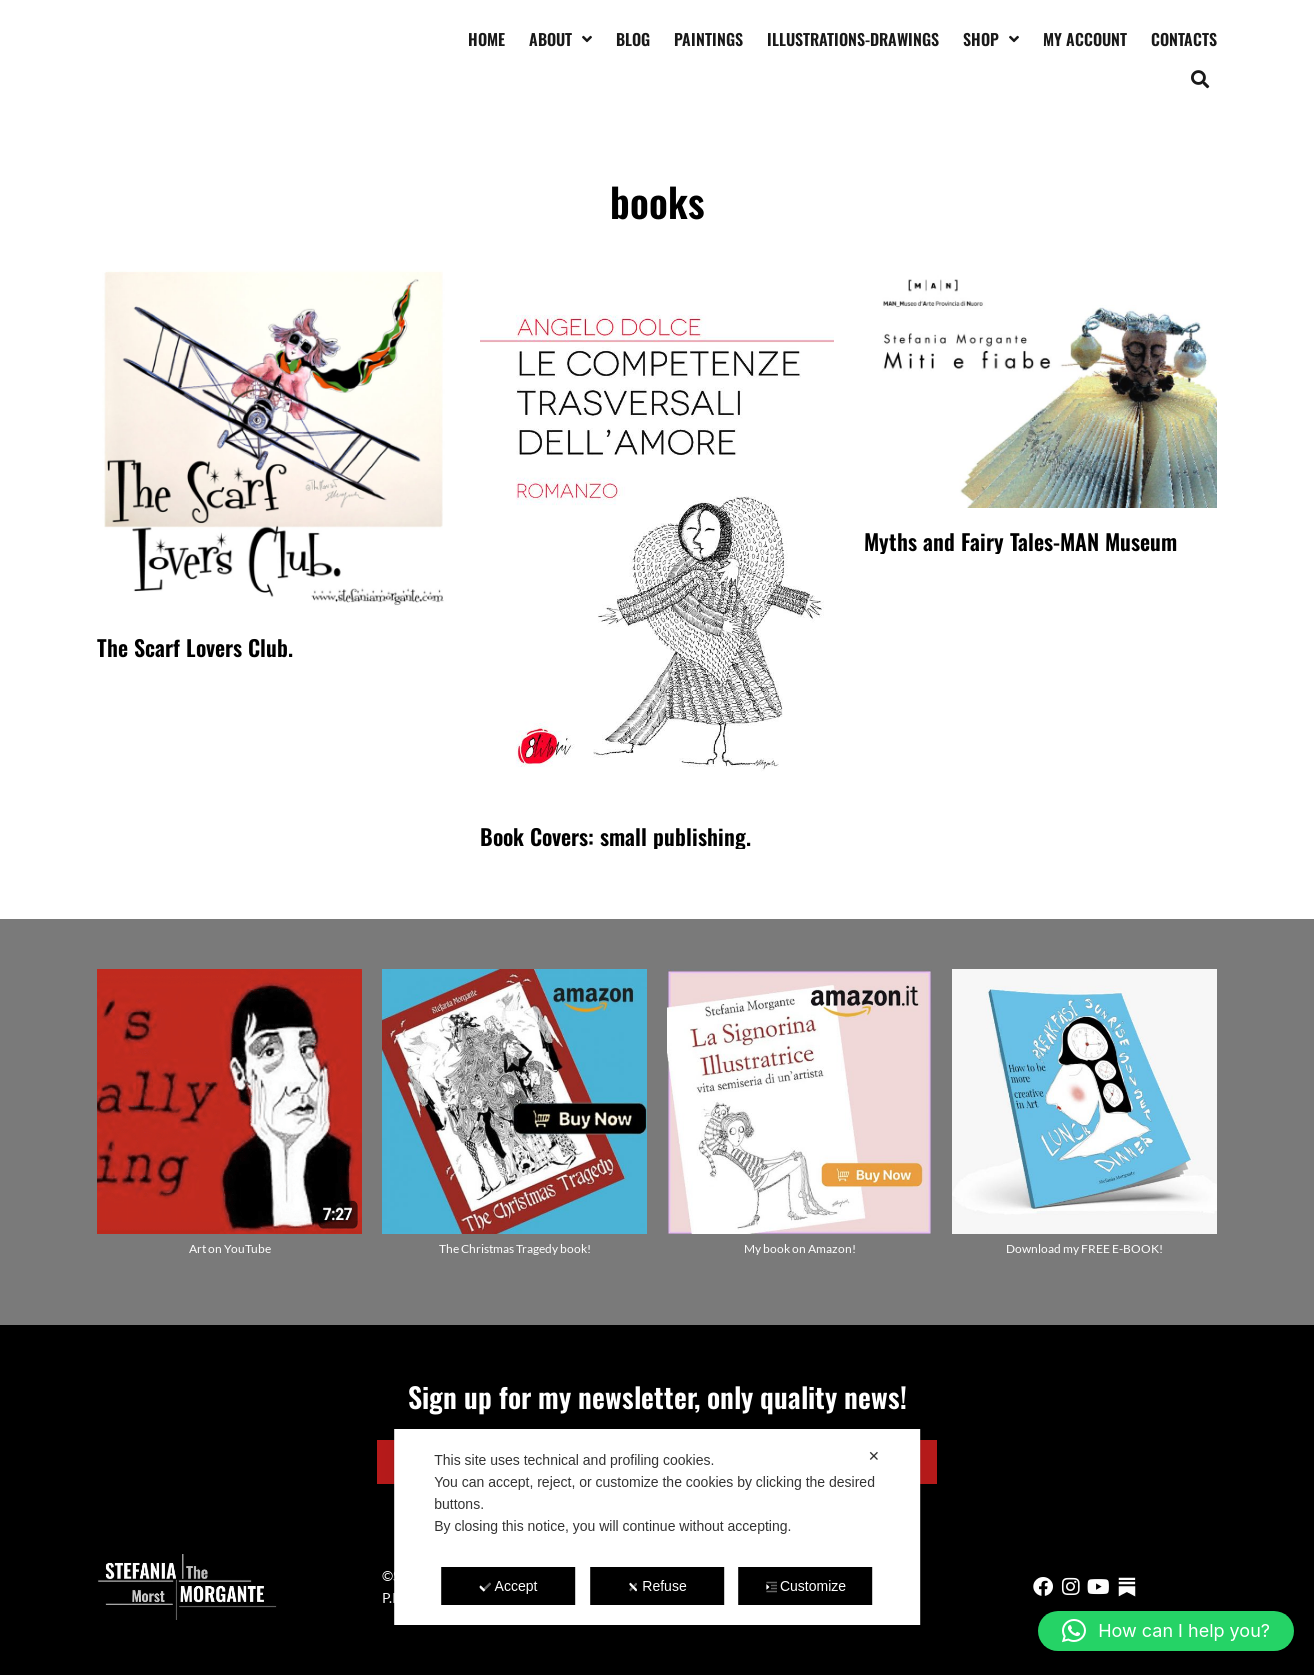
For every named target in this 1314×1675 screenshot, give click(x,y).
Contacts (1184, 39)
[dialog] (657, 1527)
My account (1085, 39)
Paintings (708, 39)
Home (486, 39)
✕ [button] (874, 1456)
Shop (991, 39)
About (560, 39)
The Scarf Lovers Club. (195, 647)
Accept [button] (509, 1586)
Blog (633, 39)
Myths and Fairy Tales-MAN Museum (1020, 541)
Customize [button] (805, 1586)
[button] (1200, 78)
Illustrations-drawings (853, 39)
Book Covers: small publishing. (615, 836)
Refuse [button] (656, 1586)
